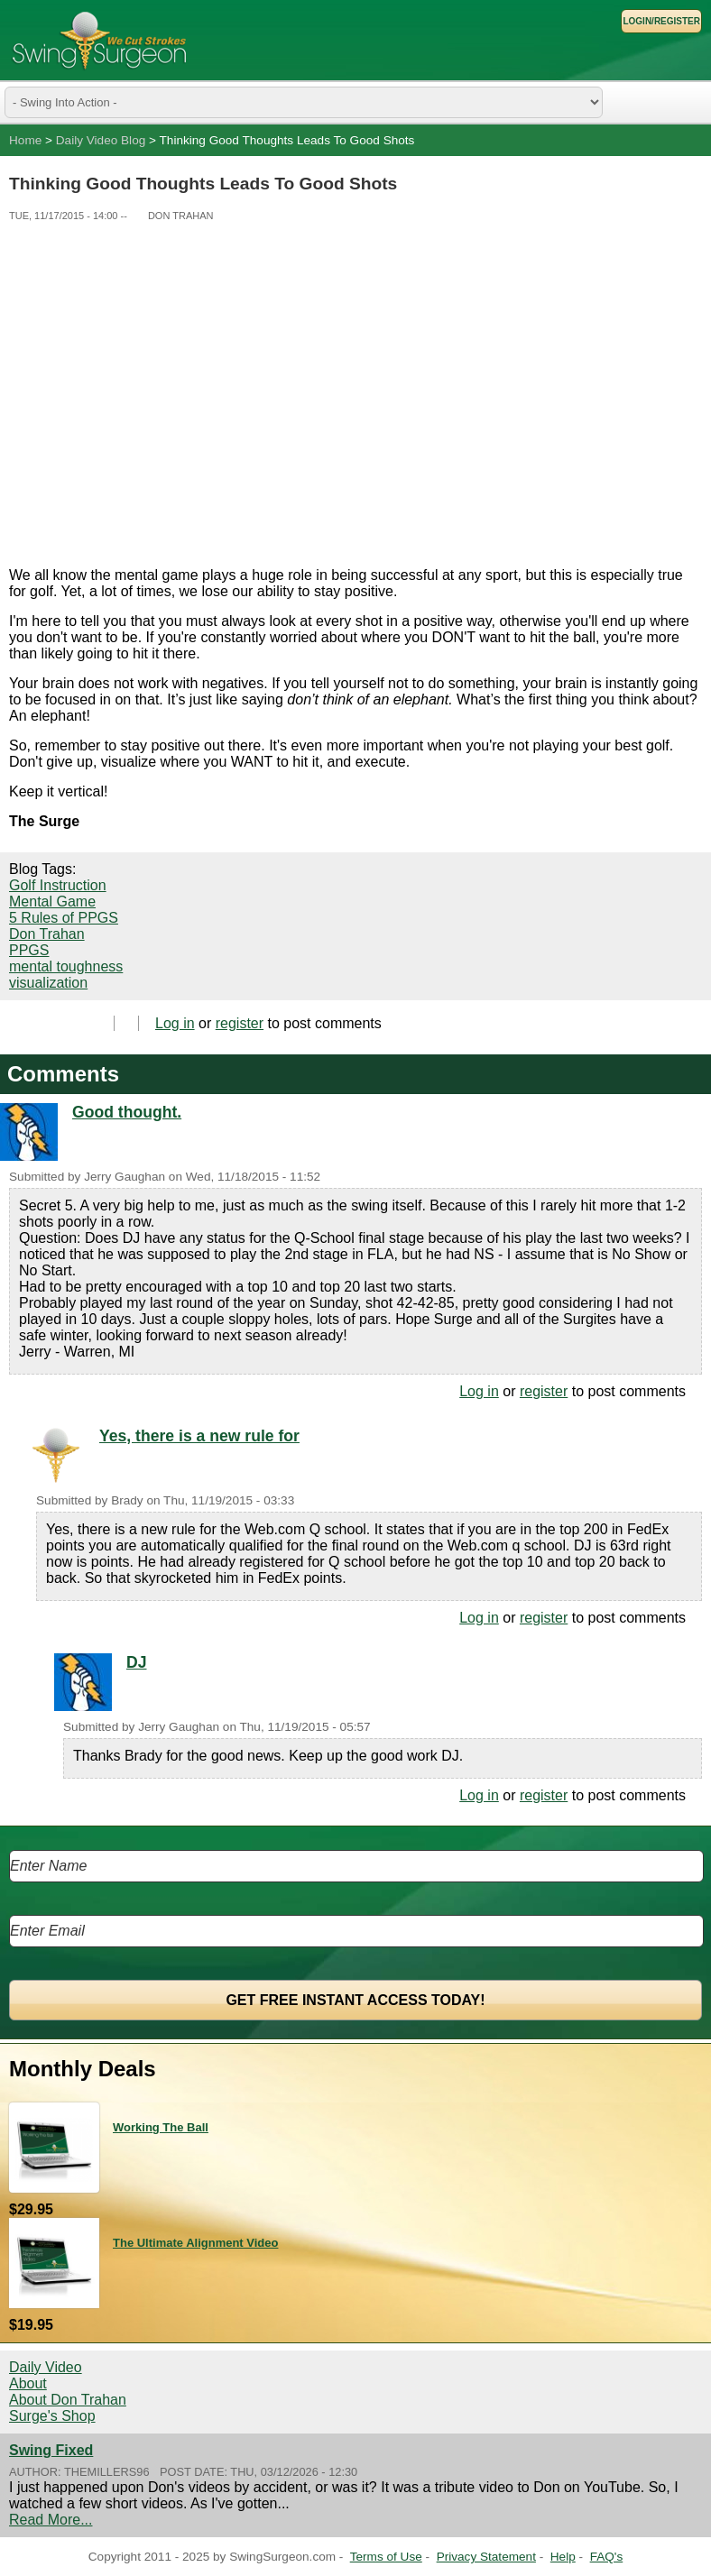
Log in (175, 1023)
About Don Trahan (67, 2399)
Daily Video (45, 2367)
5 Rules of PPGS (63, 917)
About (28, 2383)
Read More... (50, 2519)
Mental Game (52, 901)
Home (25, 140)
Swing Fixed (51, 2450)
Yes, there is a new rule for (199, 1436)
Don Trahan (47, 934)
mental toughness (66, 966)
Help (563, 2556)
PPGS (29, 950)
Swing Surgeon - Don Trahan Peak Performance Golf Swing (99, 40)
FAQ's (606, 2556)
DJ (136, 1662)
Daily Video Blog (101, 140)
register (239, 1023)
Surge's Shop (52, 2416)
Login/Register (661, 21)
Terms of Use (386, 2556)
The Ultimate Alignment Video (195, 2242)
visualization (48, 982)
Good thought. (126, 1112)
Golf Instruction (57, 885)
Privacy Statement (486, 2556)
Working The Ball (160, 2127)
